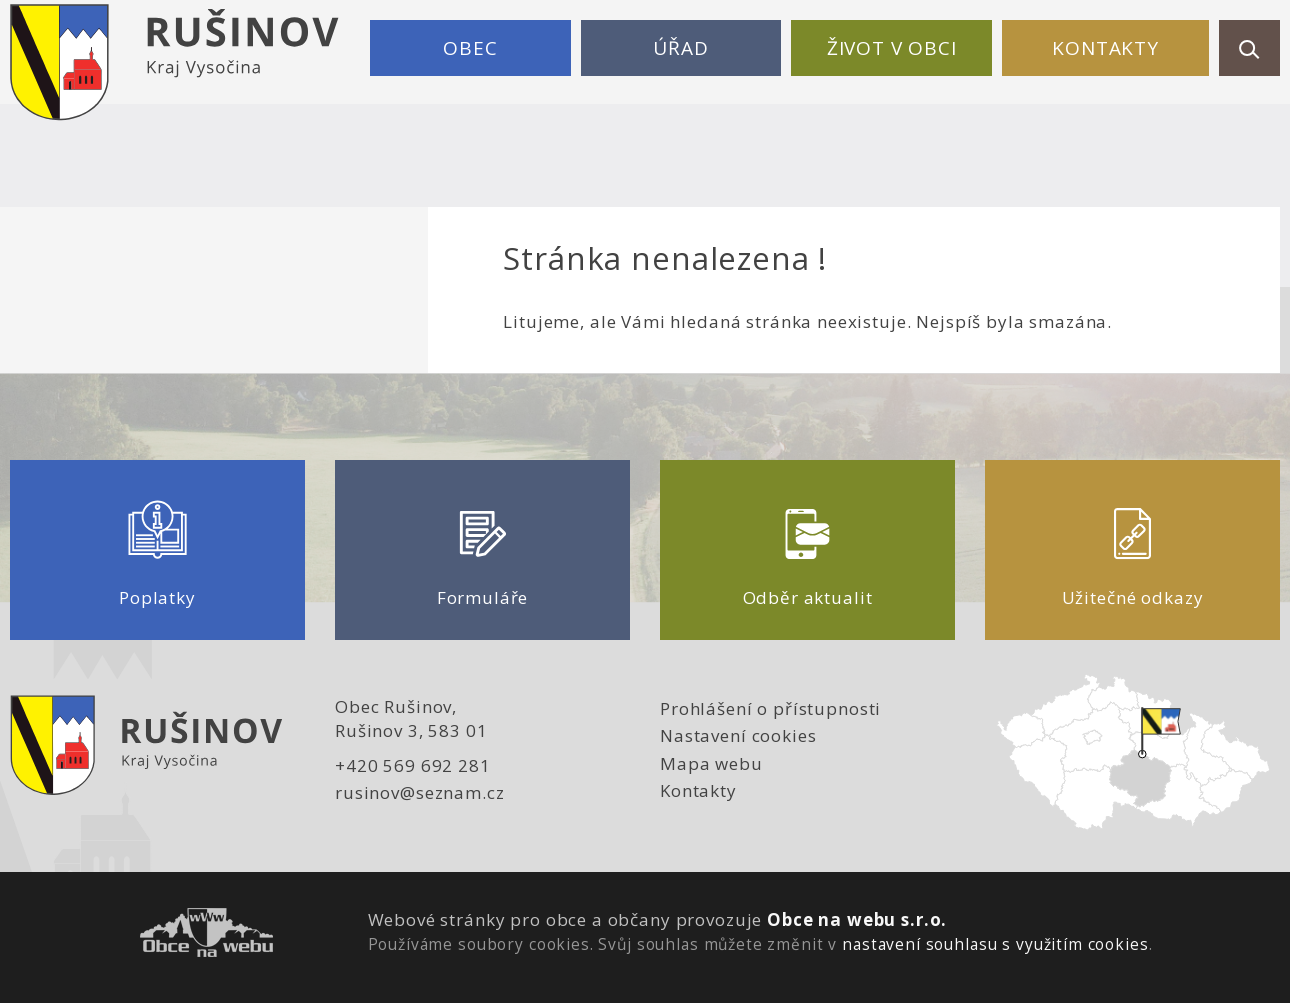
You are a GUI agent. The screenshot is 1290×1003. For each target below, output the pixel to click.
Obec (470, 48)
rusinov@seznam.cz (419, 792)
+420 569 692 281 (413, 765)
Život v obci (892, 48)
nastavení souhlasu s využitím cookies (995, 944)
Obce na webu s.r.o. (857, 919)
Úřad (680, 48)
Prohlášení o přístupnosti (770, 708)
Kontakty (1105, 48)
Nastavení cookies (738, 735)
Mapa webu (711, 763)
